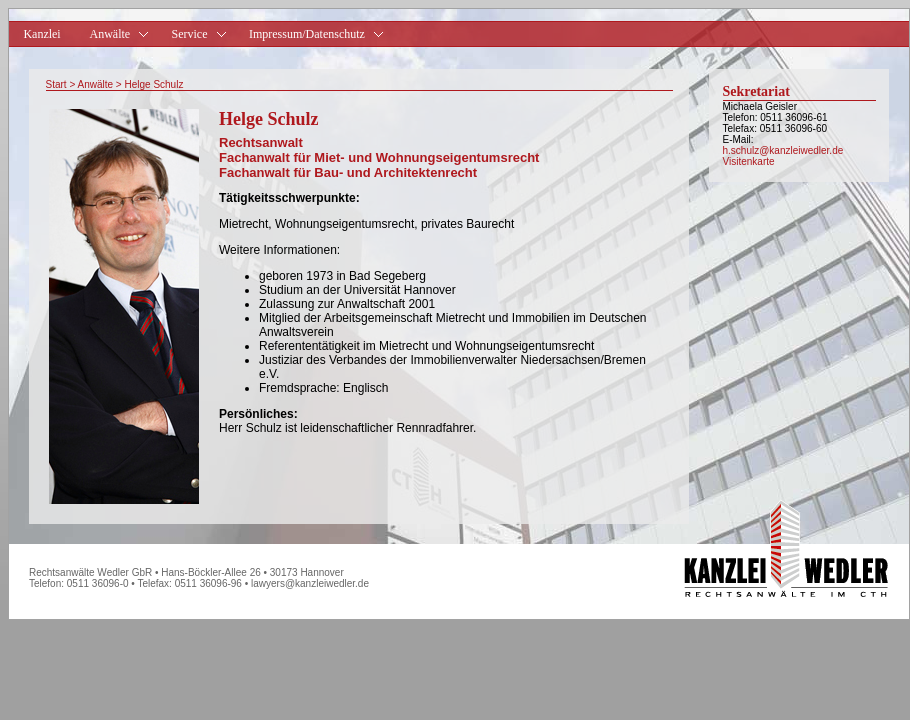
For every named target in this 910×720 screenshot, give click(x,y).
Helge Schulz (153, 84)
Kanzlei (41, 34)
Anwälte (95, 84)
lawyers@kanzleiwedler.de (310, 583)
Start (56, 84)
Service (191, 34)
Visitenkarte (749, 161)
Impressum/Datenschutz (309, 34)
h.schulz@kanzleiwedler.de (783, 150)
